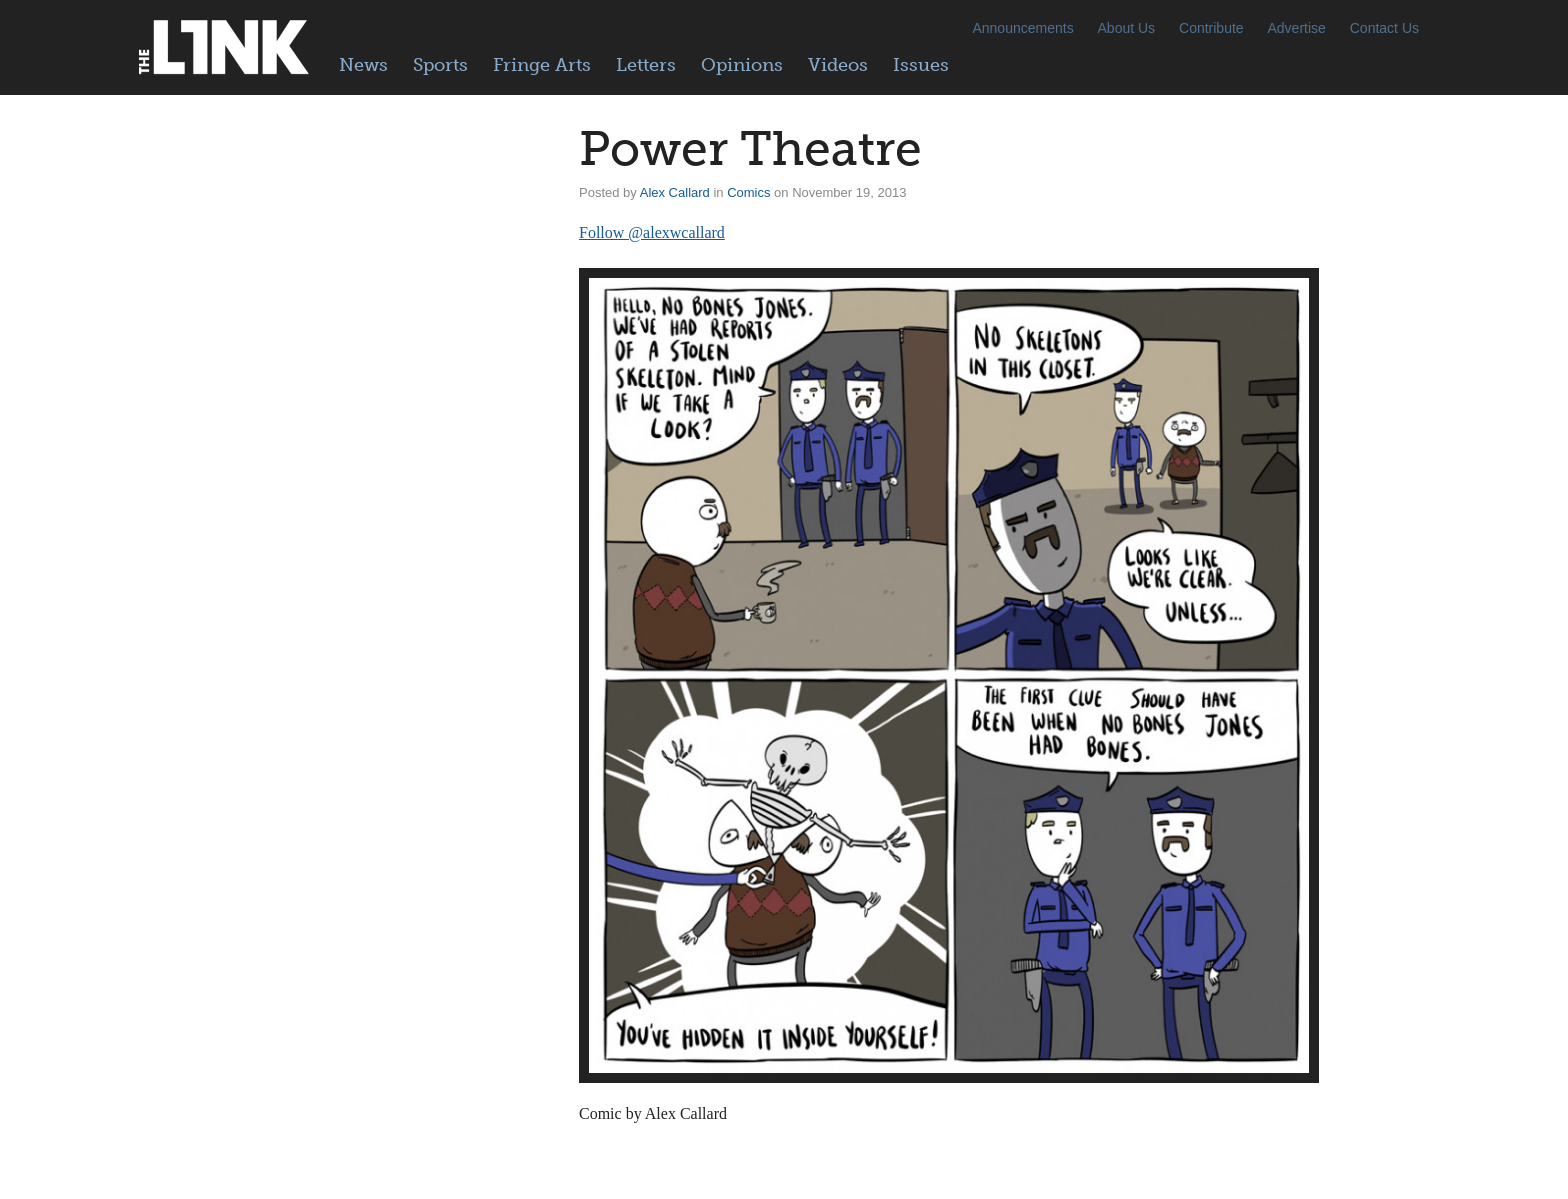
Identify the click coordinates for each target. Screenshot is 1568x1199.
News (363, 65)
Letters (646, 65)
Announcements (1022, 28)
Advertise (1297, 28)
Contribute (1211, 28)
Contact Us (1384, 28)
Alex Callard (675, 192)
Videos (838, 65)
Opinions (742, 65)
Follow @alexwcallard (652, 232)
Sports (440, 65)
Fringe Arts (542, 65)
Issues (921, 65)
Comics (748, 192)
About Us (1127, 28)
